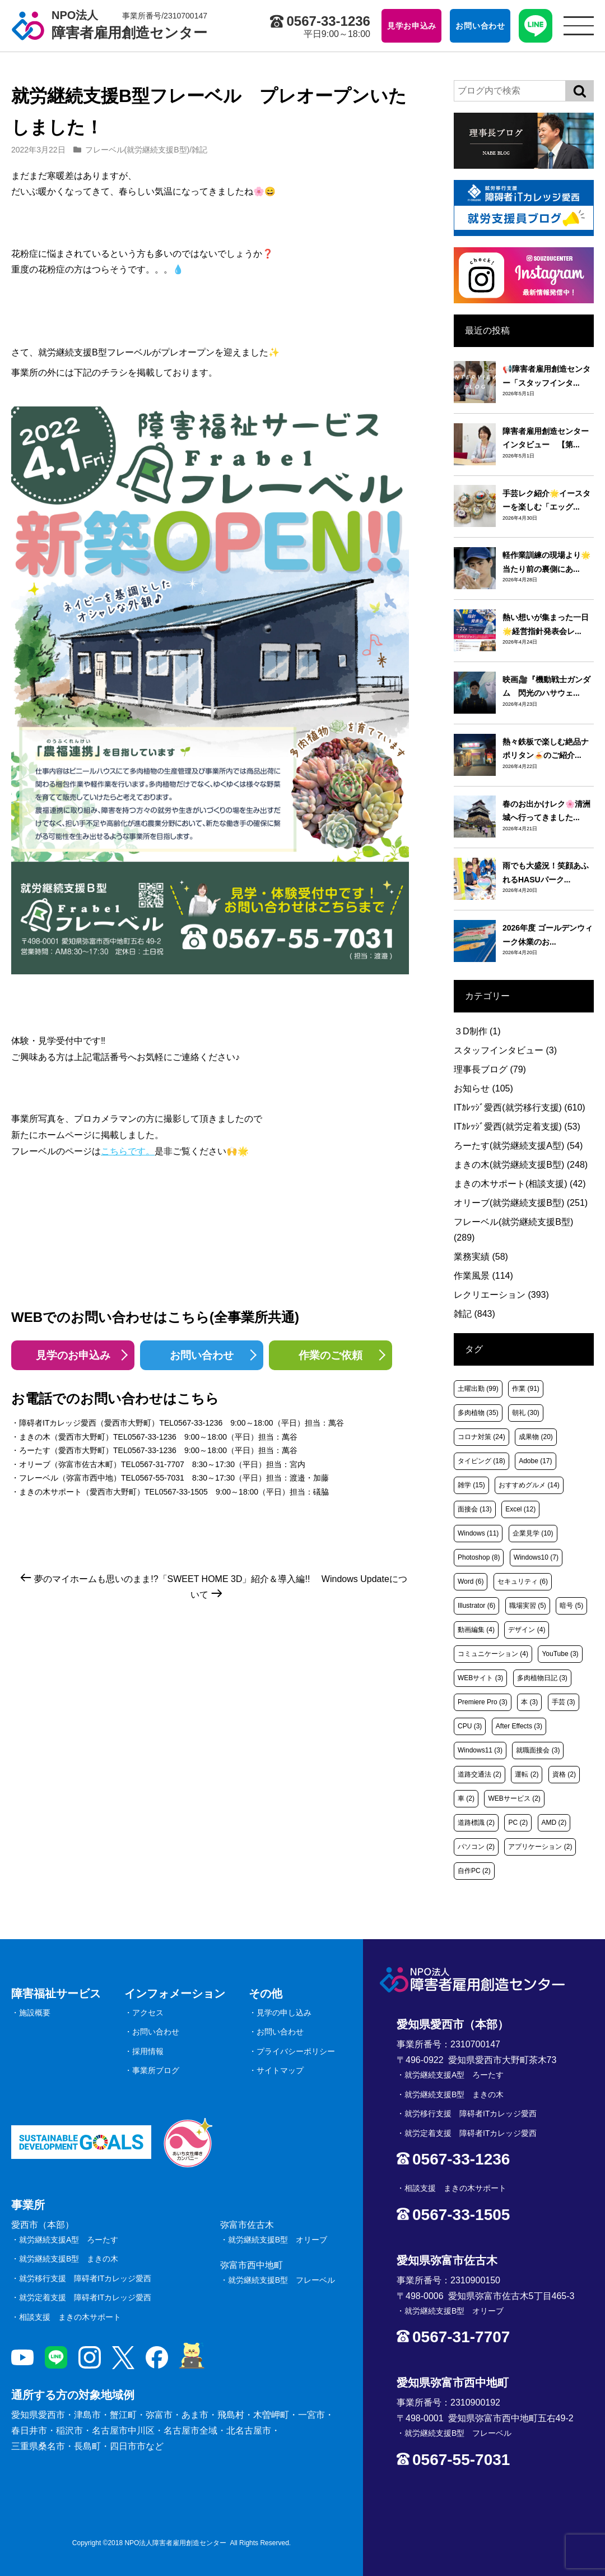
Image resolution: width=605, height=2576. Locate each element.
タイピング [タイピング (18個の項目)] (481, 1461)
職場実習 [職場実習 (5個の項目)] (527, 1606)
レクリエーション (501, 1294)
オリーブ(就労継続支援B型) (521, 1203)
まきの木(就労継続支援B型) (521, 1164)
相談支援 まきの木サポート (70, 2317)
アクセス (148, 2012)
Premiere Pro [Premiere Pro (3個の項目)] (483, 1702)
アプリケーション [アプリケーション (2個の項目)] (540, 1847)
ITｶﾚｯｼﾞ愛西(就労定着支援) (517, 1126)
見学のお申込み (73, 1355)
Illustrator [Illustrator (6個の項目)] (476, 1606)
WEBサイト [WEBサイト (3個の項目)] (480, 1678)
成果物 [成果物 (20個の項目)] (536, 1437)
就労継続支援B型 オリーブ (277, 2239)
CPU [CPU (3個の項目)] (470, 1726)
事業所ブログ (155, 2070)
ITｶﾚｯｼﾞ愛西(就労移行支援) (519, 1107)
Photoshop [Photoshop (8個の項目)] (479, 1557)
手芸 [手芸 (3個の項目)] (563, 1702)
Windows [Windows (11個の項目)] (478, 1533)
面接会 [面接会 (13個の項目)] (475, 1509)
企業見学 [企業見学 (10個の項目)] (533, 1533)
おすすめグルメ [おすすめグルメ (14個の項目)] (529, 1485)
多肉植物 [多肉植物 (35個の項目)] (478, 1413)
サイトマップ (280, 2070)
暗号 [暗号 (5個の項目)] (571, 1606)
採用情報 (148, 2051)
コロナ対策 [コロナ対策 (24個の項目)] (481, 1437)
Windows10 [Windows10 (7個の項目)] (536, 1557)
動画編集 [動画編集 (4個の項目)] (476, 1630)
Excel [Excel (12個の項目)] (520, 1509)
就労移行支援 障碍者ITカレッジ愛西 (85, 2278)
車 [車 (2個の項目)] (466, 1798)
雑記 (199, 149)
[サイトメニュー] (579, 26)
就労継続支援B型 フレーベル (281, 2280)
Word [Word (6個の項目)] (470, 1581)
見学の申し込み (284, 2012)
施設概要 (34, 2012)
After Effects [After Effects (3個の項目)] (519, 1726)
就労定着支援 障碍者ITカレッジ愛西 (85, 2297)
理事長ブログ (490, 1069)
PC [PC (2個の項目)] (518, 1822)
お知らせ (483, 1088)
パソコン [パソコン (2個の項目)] (476, 1847)
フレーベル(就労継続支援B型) (137, 149)
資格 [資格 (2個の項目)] (564, 1774)
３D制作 (477, 1031)
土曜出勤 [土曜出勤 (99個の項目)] (478, 1389)
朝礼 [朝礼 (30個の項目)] (525, 1413)
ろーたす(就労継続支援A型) (518, 1145)
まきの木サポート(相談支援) (520, 1183)
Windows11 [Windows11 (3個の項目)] (480, 1750)
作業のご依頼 (330, 1355)
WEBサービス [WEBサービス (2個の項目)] (514, 1798)
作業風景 (483, 1275)
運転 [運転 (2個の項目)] (526, 1774)
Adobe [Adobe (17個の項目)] (535, 1461)
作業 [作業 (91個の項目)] (525, 1389)
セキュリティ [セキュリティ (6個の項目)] (522, 1581)
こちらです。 (128, 1151)
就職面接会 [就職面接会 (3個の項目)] (538, 1750)
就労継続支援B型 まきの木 (68, 2258)
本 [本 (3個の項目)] (529, 1702)
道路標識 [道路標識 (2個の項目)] (476, 1822)
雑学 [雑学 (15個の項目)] (471, 1485)
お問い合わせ (202, 1355)
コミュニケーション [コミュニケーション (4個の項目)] (493, 1654)
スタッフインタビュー (505, 1050)
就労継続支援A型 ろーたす (68, 2239)
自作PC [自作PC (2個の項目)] (474, 1871)
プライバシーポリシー (296, 2051)
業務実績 (481, 1256)
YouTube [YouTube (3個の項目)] (560, 1654)
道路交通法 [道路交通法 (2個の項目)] (479, 1774)
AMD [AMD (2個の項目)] (554, 1822)
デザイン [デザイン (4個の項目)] (526, 1630)
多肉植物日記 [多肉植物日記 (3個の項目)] (542, 1678)
